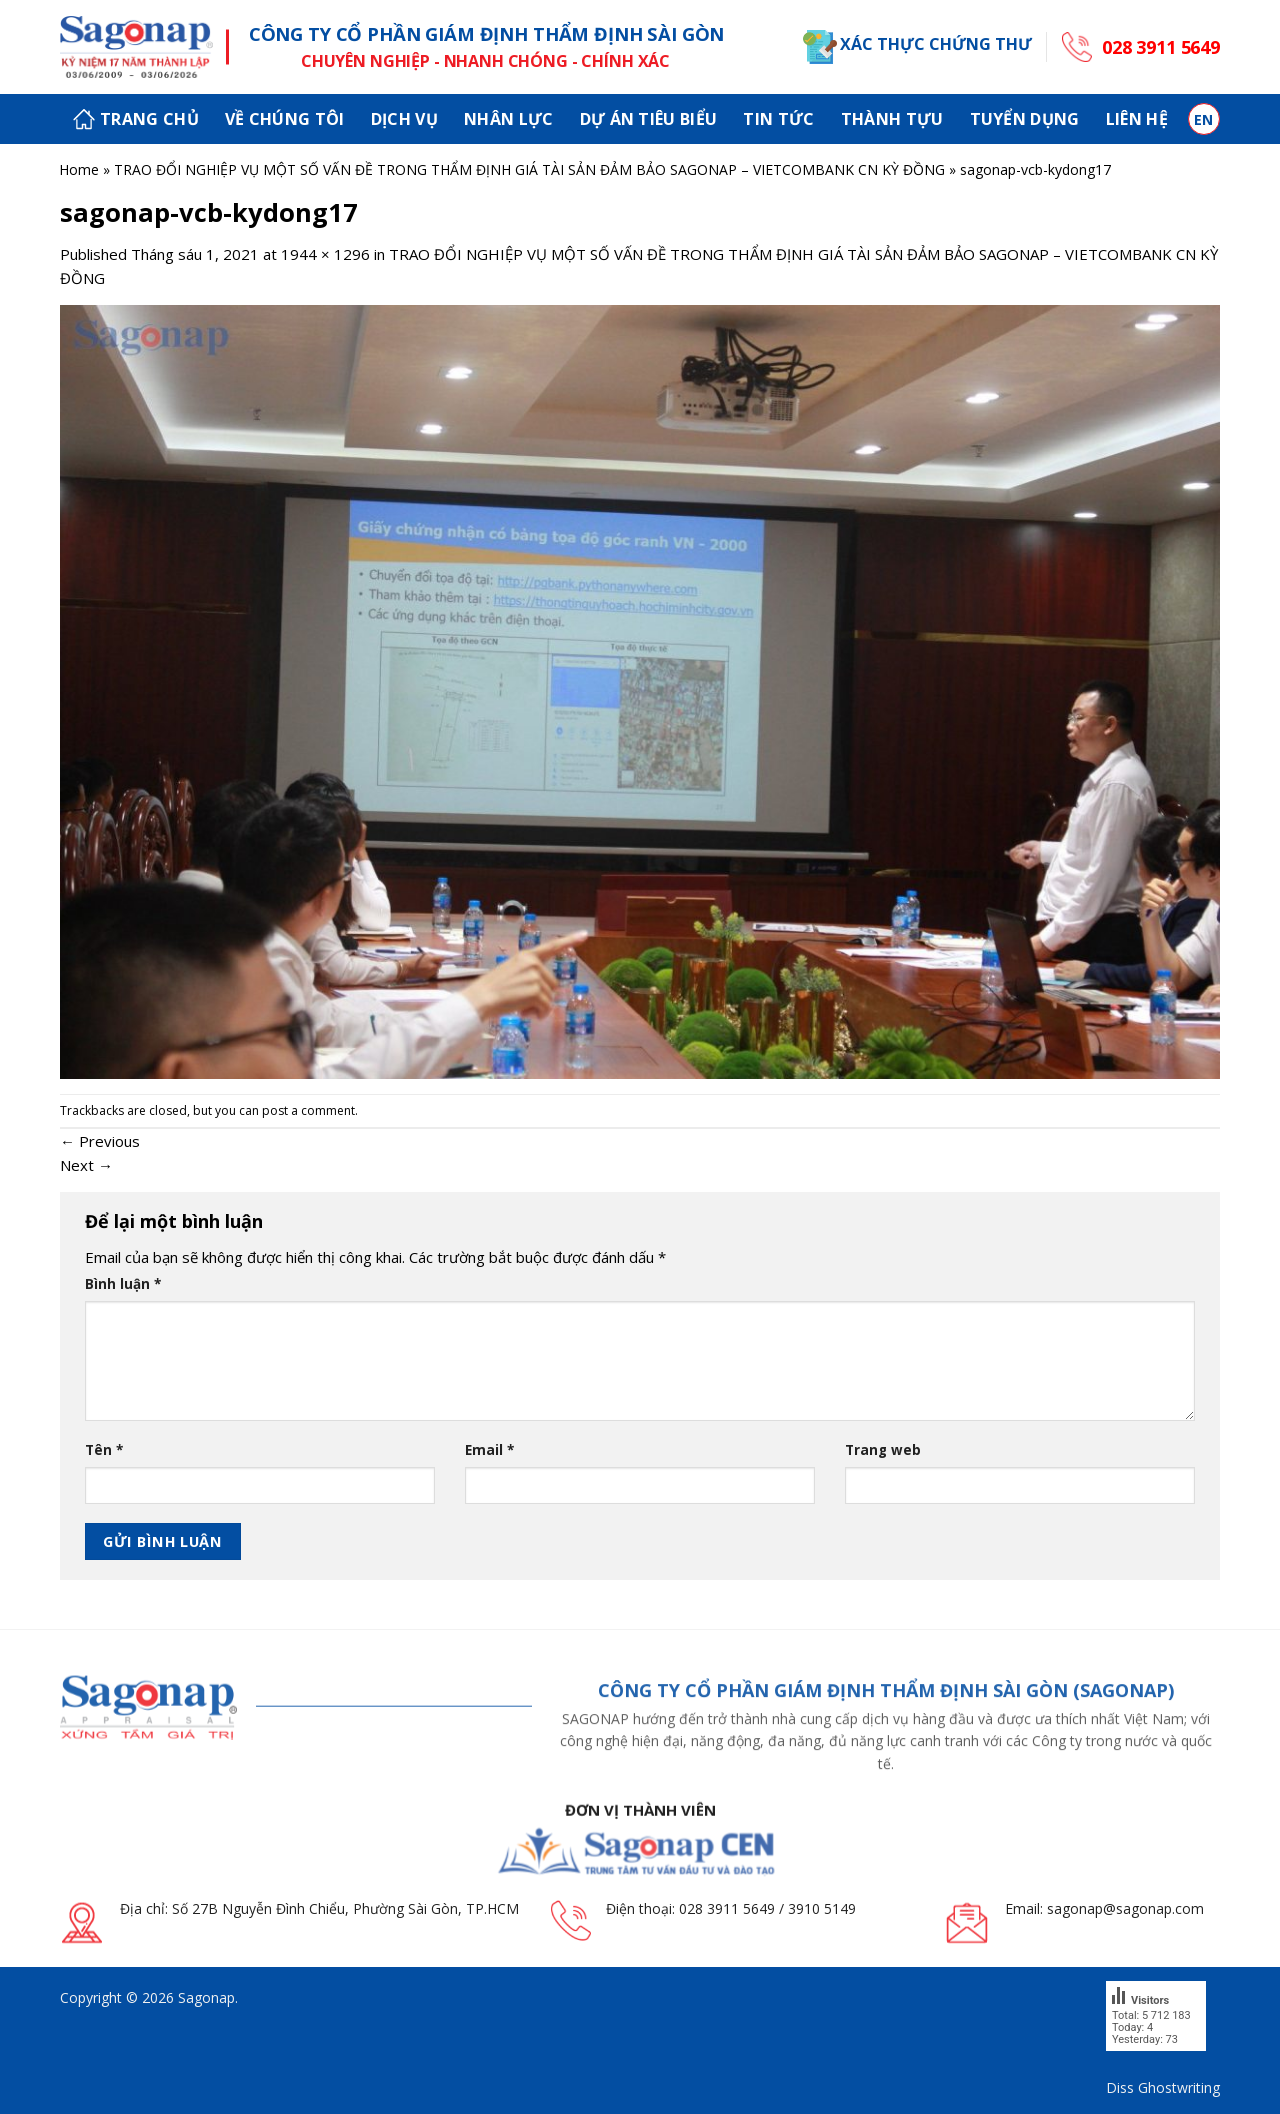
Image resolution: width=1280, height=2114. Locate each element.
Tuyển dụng (1025, 119)
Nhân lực (509, 119)
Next (86, 1165)
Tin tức (778, 119)
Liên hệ (1137, 119)
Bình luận (123, 1284)
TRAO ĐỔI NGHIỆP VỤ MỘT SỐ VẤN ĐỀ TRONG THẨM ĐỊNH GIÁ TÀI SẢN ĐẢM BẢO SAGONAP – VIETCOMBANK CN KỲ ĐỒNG (529, 169)
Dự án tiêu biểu (649, 119)
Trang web (883, 1450)
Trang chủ (136, 119)
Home (79, 169)
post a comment (308, 1110)
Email (489, 1450)
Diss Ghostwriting (1163, 2087)
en (1204, 119)
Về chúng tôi (285, 119)
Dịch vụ (404, 119)
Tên (104, 1450)
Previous (100, 1141)
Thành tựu (892, 119)
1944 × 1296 (325, 254)
